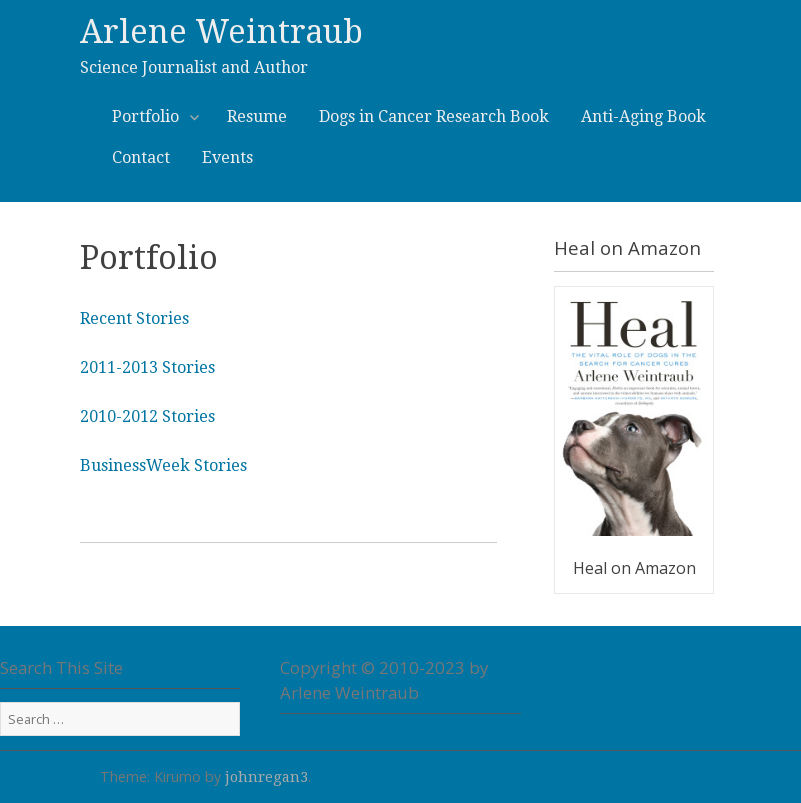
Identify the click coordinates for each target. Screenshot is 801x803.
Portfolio (153, 115)
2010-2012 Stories (147, 416)
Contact (141, 157)
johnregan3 (266, 777)
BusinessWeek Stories (163, 465)
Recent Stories (134, 318)
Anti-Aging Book (643, 116)
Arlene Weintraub (221, 32)
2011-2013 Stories (147, 367)
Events (227, 157)
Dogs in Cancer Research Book (434, 116)
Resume (257, 116)
